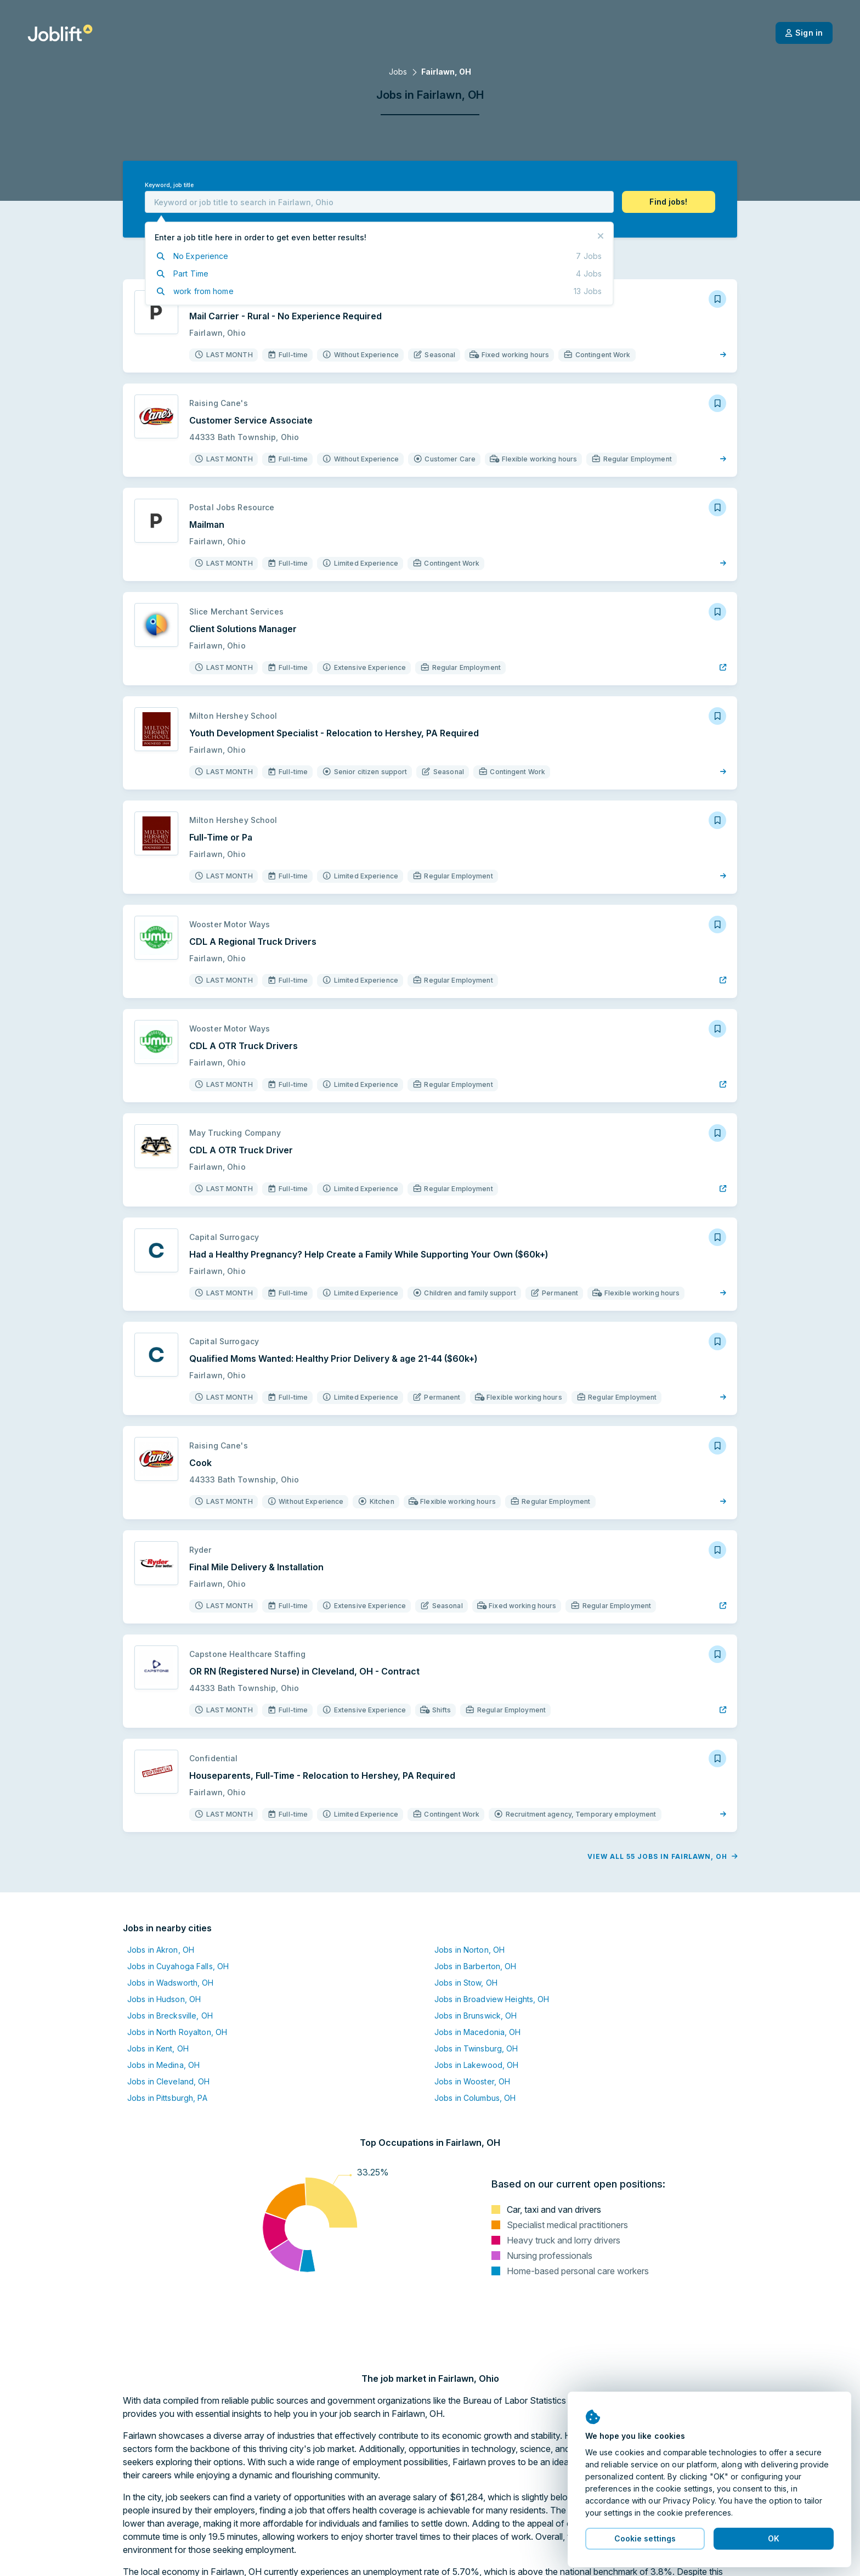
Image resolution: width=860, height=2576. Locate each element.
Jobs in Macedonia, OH (477, 2032)
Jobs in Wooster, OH (472, 2081)
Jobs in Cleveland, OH (168, 2081)
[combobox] (379, 202)
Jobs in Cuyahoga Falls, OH (178, 1966)
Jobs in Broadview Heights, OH (491, 1999)
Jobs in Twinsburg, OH (476, 2048)
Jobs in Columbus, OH (475, 2097)
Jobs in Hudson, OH (164, 1999)
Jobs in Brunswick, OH (475, 2015)
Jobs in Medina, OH (163, 2065)
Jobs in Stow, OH (465, 1982)
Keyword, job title (169, 185)
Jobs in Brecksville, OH (170, 2015)
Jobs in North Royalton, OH (177, 2032)
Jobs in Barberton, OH (475, 1966)
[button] (668, 202)
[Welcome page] (60, 33)
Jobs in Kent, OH (158, 2048)
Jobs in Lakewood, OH (476, 2065)
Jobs (398, 71)
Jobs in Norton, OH (469, 1949)
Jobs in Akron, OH (160, 1949)
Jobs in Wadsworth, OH (170, 1982)
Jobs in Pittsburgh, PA (167, 2097)
